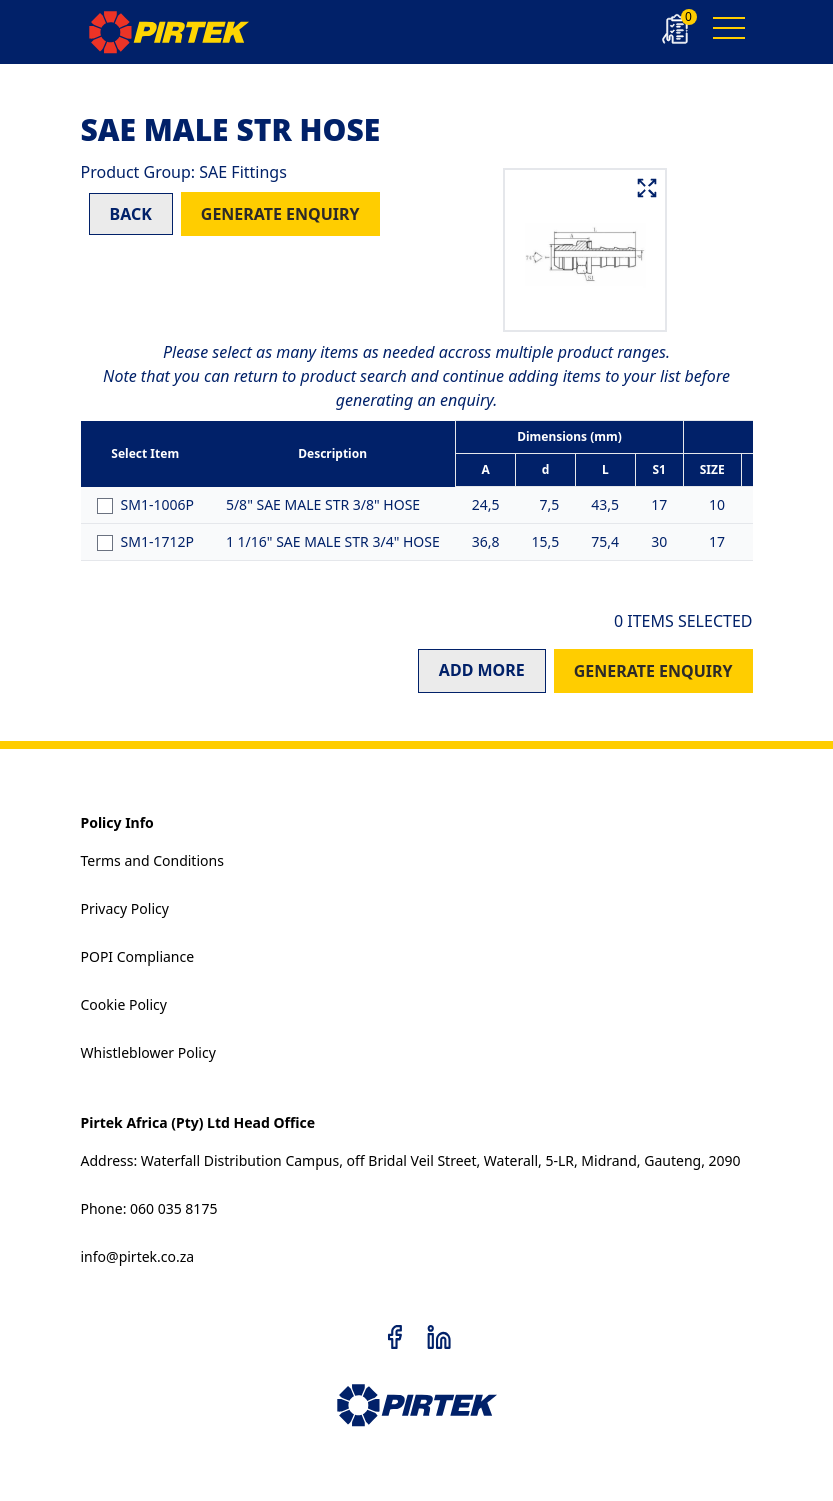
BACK (131, 214)
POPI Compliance (138, 956)
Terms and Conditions (152, 860)
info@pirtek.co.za (138, 1256)
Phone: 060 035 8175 (149, 1208)
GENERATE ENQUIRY (280, 214)
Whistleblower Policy (148, 1052)
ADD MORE (482, 670)
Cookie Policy (124, 1004)
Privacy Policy (125, 908)
